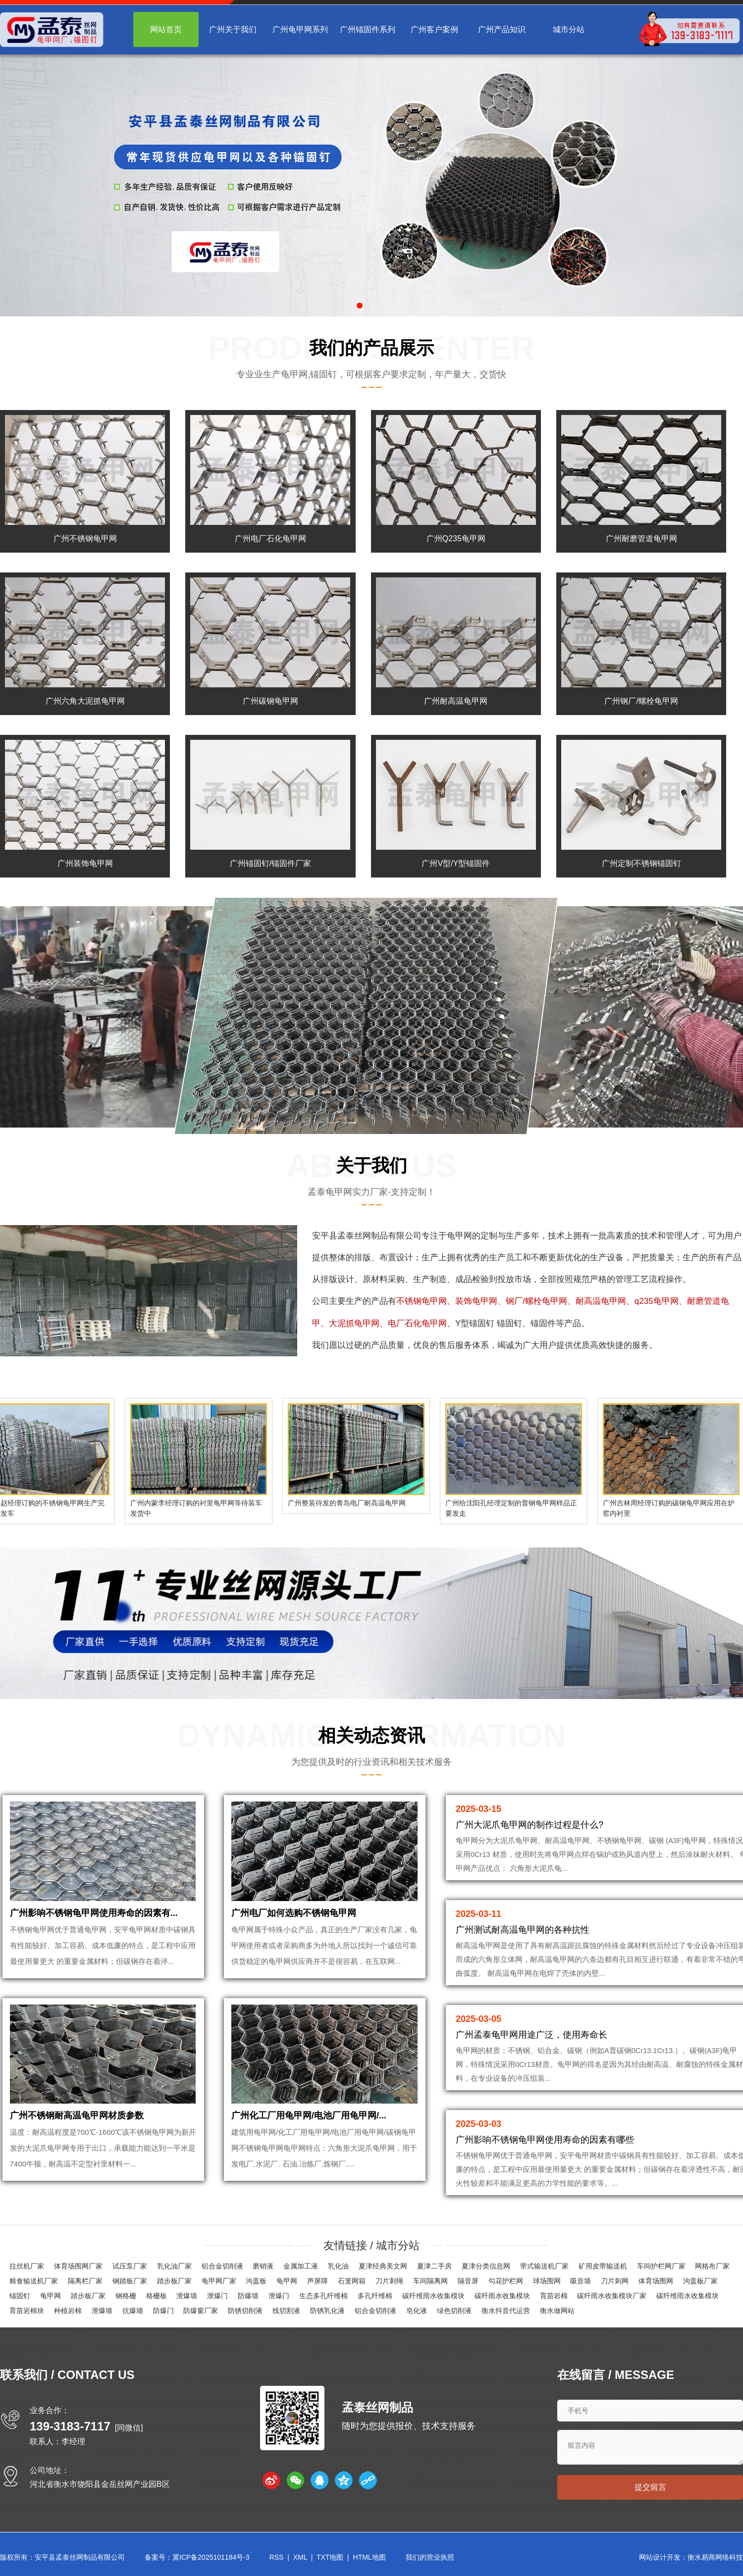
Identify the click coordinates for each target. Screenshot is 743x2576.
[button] (360, 306)
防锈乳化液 (327, 2313)
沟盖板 (256, 2283)
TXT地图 (330, 2561)
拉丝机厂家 (26, 2268)
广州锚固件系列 (367, 29)
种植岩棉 (68, 2313)
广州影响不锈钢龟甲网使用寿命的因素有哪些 (545, 2140)
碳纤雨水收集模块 (502, 2298)
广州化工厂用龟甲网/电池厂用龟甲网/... (308, 2132)
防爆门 (163, 2313)
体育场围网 (655, 2283)
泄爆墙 (186, 2298)
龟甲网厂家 (219, 2283)
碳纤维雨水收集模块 (433, 2298)
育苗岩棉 (554, 2298)
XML (300, 2561)
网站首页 (166, 29)
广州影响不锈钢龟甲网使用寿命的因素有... (94, 1921)
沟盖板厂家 (700, 2283)
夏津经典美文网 (383, 2268)
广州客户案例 (434, 29)
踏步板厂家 (174, 2283)
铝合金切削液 (222, 2268)
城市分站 (568, 29)
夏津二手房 (434, 2268)
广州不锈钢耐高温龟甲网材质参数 (77, 2132)
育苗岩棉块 (26, 2313)
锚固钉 (19, 2298)
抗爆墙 (132, 2313)
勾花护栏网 (505, 2283)
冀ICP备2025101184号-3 (211, 2561)
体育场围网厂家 (78, 2268)
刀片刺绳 (389, 2283)
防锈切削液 (245, 2313)
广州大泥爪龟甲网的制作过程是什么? (529, 1825)
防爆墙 (248, 2298)
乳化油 (338, 2268)
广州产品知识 (502, 29)
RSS (276, 2561)
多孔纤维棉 (375, 2298)
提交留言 (650, 2491)
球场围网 (547, 2283)
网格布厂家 (712, 2268)
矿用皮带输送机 (603, 2268)
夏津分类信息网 (486, 2268)
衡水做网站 (557, 2313)
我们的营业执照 (430, 2561)
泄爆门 (217, 2298)
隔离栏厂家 (85, 2283)
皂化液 (416, 2313)
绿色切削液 (454, 2313)
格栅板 (156, 2298)
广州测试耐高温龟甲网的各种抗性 (522, 1930)
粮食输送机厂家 (33, 2283)
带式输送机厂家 (544, 2268)
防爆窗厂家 (200, 2313)
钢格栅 (125, 2298)
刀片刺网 (615, 2283)
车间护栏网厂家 (661, 2268)
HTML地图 (369, 2561)
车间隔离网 (430, 2283)
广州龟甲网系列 (300, 29)
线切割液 (286, 2313)
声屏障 (317, 2283)
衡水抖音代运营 (505, 2313)
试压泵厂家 (129, 2268)
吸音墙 (580, 2283)
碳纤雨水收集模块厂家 (611, 2298)
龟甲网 (459, 1235)
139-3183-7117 (70, 2428)
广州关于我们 (233, 29)
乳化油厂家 (174, 2268)
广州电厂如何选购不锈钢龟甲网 (293, 1921)
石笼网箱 (352, 2283)
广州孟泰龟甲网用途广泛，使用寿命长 (531, 2035)
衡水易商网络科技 (715, 2561)
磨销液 (263, 2268)
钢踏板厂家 (129, 2283)
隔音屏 (468, 2283)
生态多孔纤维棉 (323, 2298)
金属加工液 (300, 2268)
